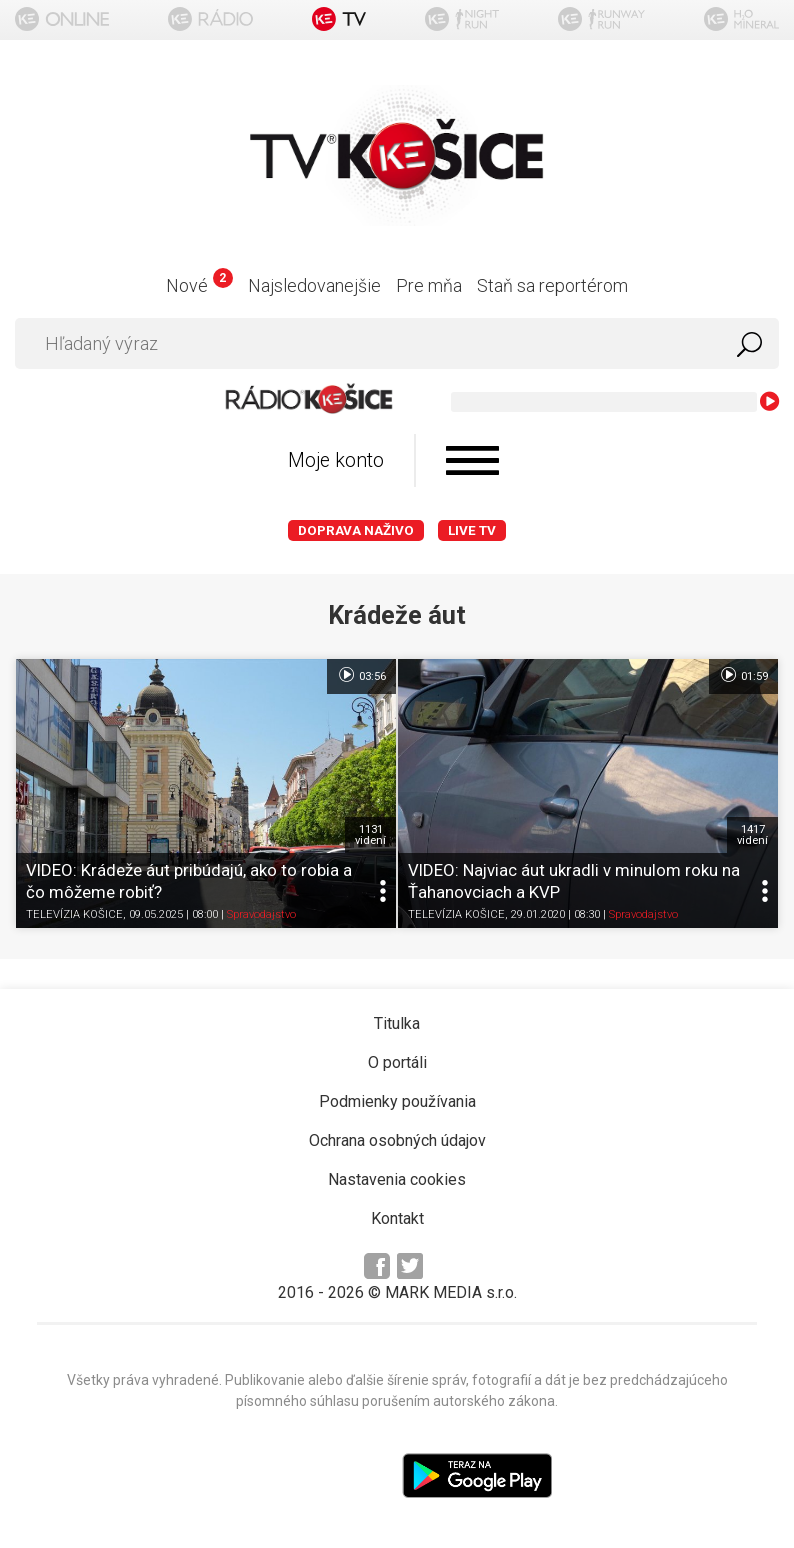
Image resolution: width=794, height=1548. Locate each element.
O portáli (397, 1062)
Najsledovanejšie (314, 285)
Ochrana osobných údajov (397, 1140)
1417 (752, 835)
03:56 (361, 675)
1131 (370, 835)
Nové (199, 285)
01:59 (743, 675)
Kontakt (397, 1218)
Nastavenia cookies (397, 1179)
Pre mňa (429, 285)
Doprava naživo (356, 530)
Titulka (397, 1023)
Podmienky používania (397, 1101)
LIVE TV (472, 530)
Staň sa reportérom (552, 285)
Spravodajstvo (261, 914)
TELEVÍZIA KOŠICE (74, 914)
